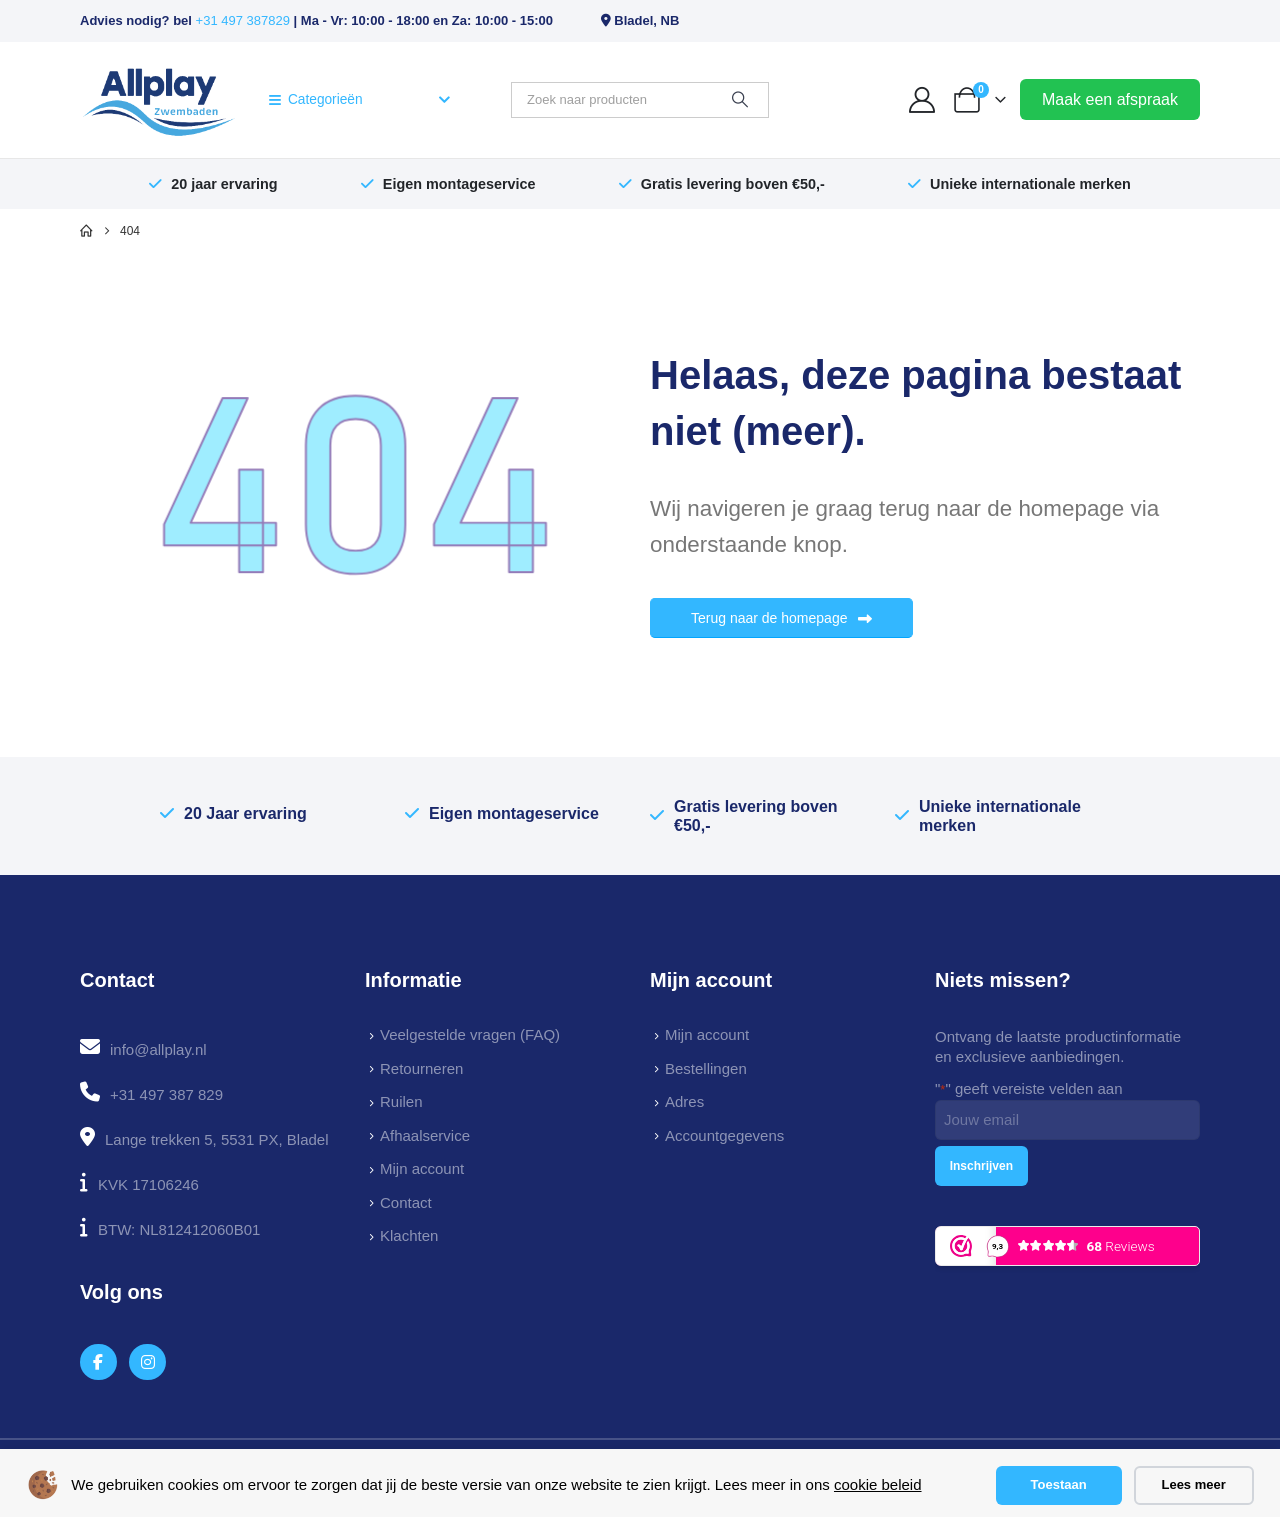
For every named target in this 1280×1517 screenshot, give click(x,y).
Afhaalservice (425, 1135)
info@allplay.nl (158, 1049)
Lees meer (1193, 1484)
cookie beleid (878, 1484)
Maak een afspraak (1110, 99)
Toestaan (1059, 1484)
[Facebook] (98, 1362)
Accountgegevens (724, 1135)
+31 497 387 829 (166, 1094)
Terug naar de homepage (781, 618)
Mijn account (422, 1168)
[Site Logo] (158, 100)
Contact (406, 1202)
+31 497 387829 (243, 20)
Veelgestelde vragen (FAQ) (470, 1034)
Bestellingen (706, 1068)
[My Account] (922, 100)
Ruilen (401, 1101)
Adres (684, 1101)
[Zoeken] (740, 100)
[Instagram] (147, 1362)
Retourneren (421, 1068)
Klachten (409, 1235)
